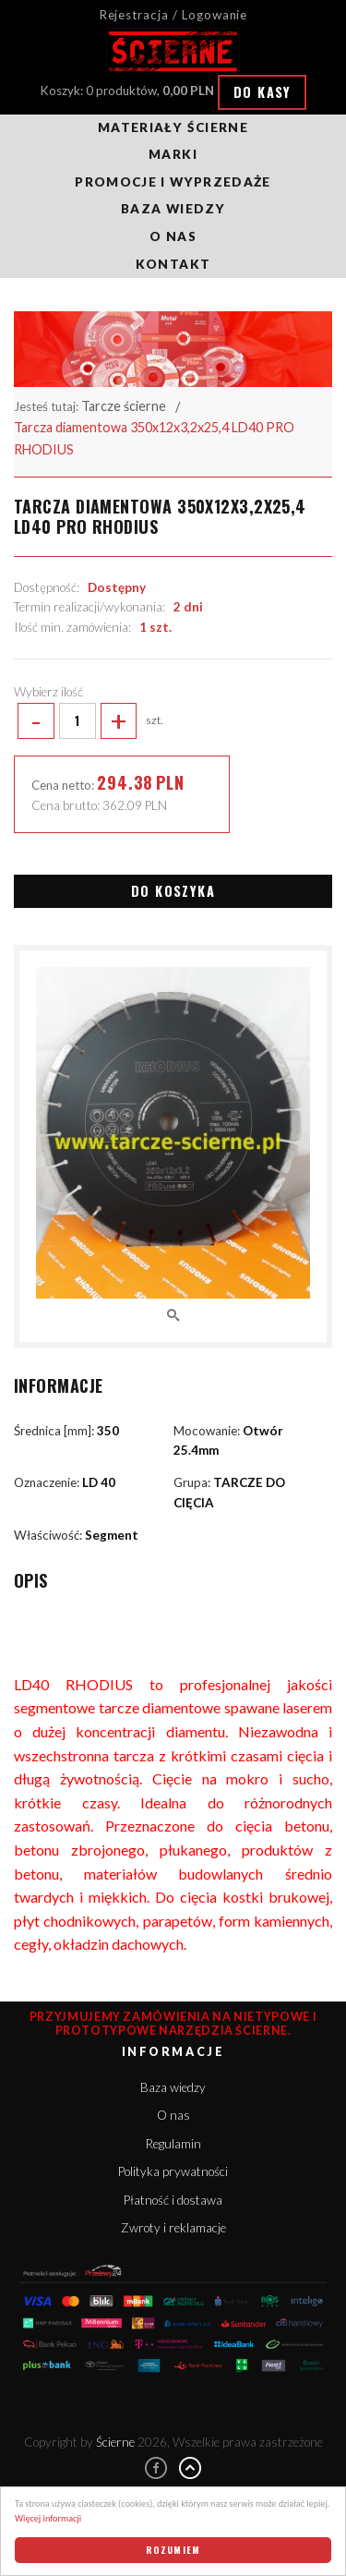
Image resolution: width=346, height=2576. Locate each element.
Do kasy (262, 92)
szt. (88, 721)
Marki (173, 154)
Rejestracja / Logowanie (173, 14)
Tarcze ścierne (123, 406)
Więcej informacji (48, 2518)
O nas (173, 236)
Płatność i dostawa (173, 2200)
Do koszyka (173, 891)
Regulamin (173, 2143)
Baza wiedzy (173, 208)
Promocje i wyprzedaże (172, 182)
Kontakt (173, 264)
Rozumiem (173, 2550)
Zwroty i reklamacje (173, 2227)
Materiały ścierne (173, 127)
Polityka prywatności (173, 2171)
